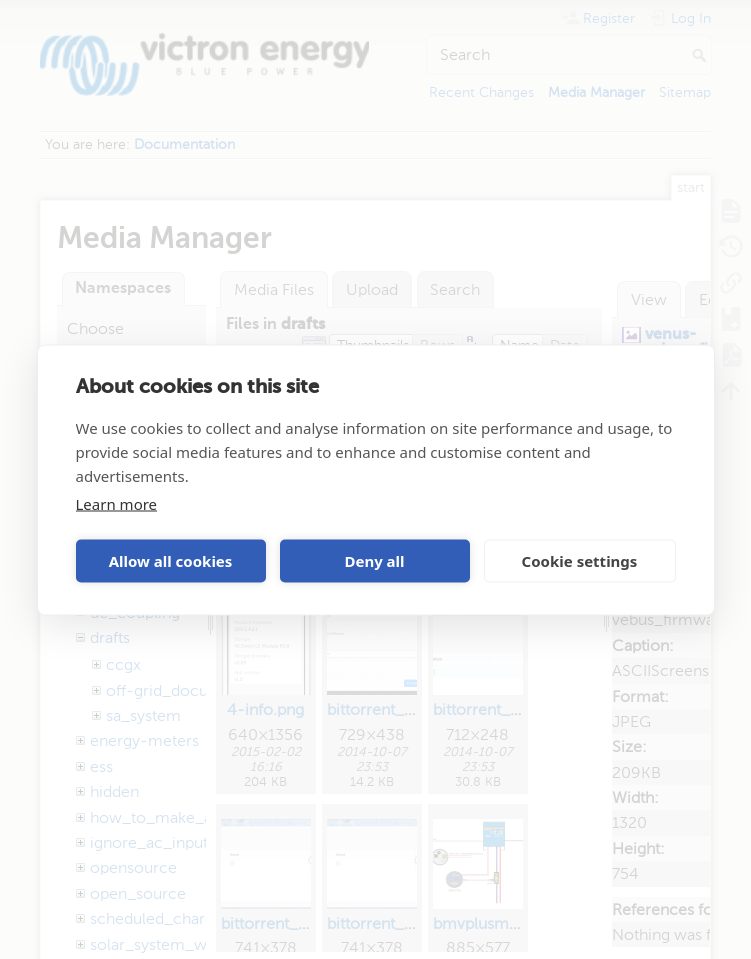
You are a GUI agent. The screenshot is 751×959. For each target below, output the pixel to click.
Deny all (374, 561)
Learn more (117, 503)
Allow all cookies (171, 561)
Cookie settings (580, 561)
